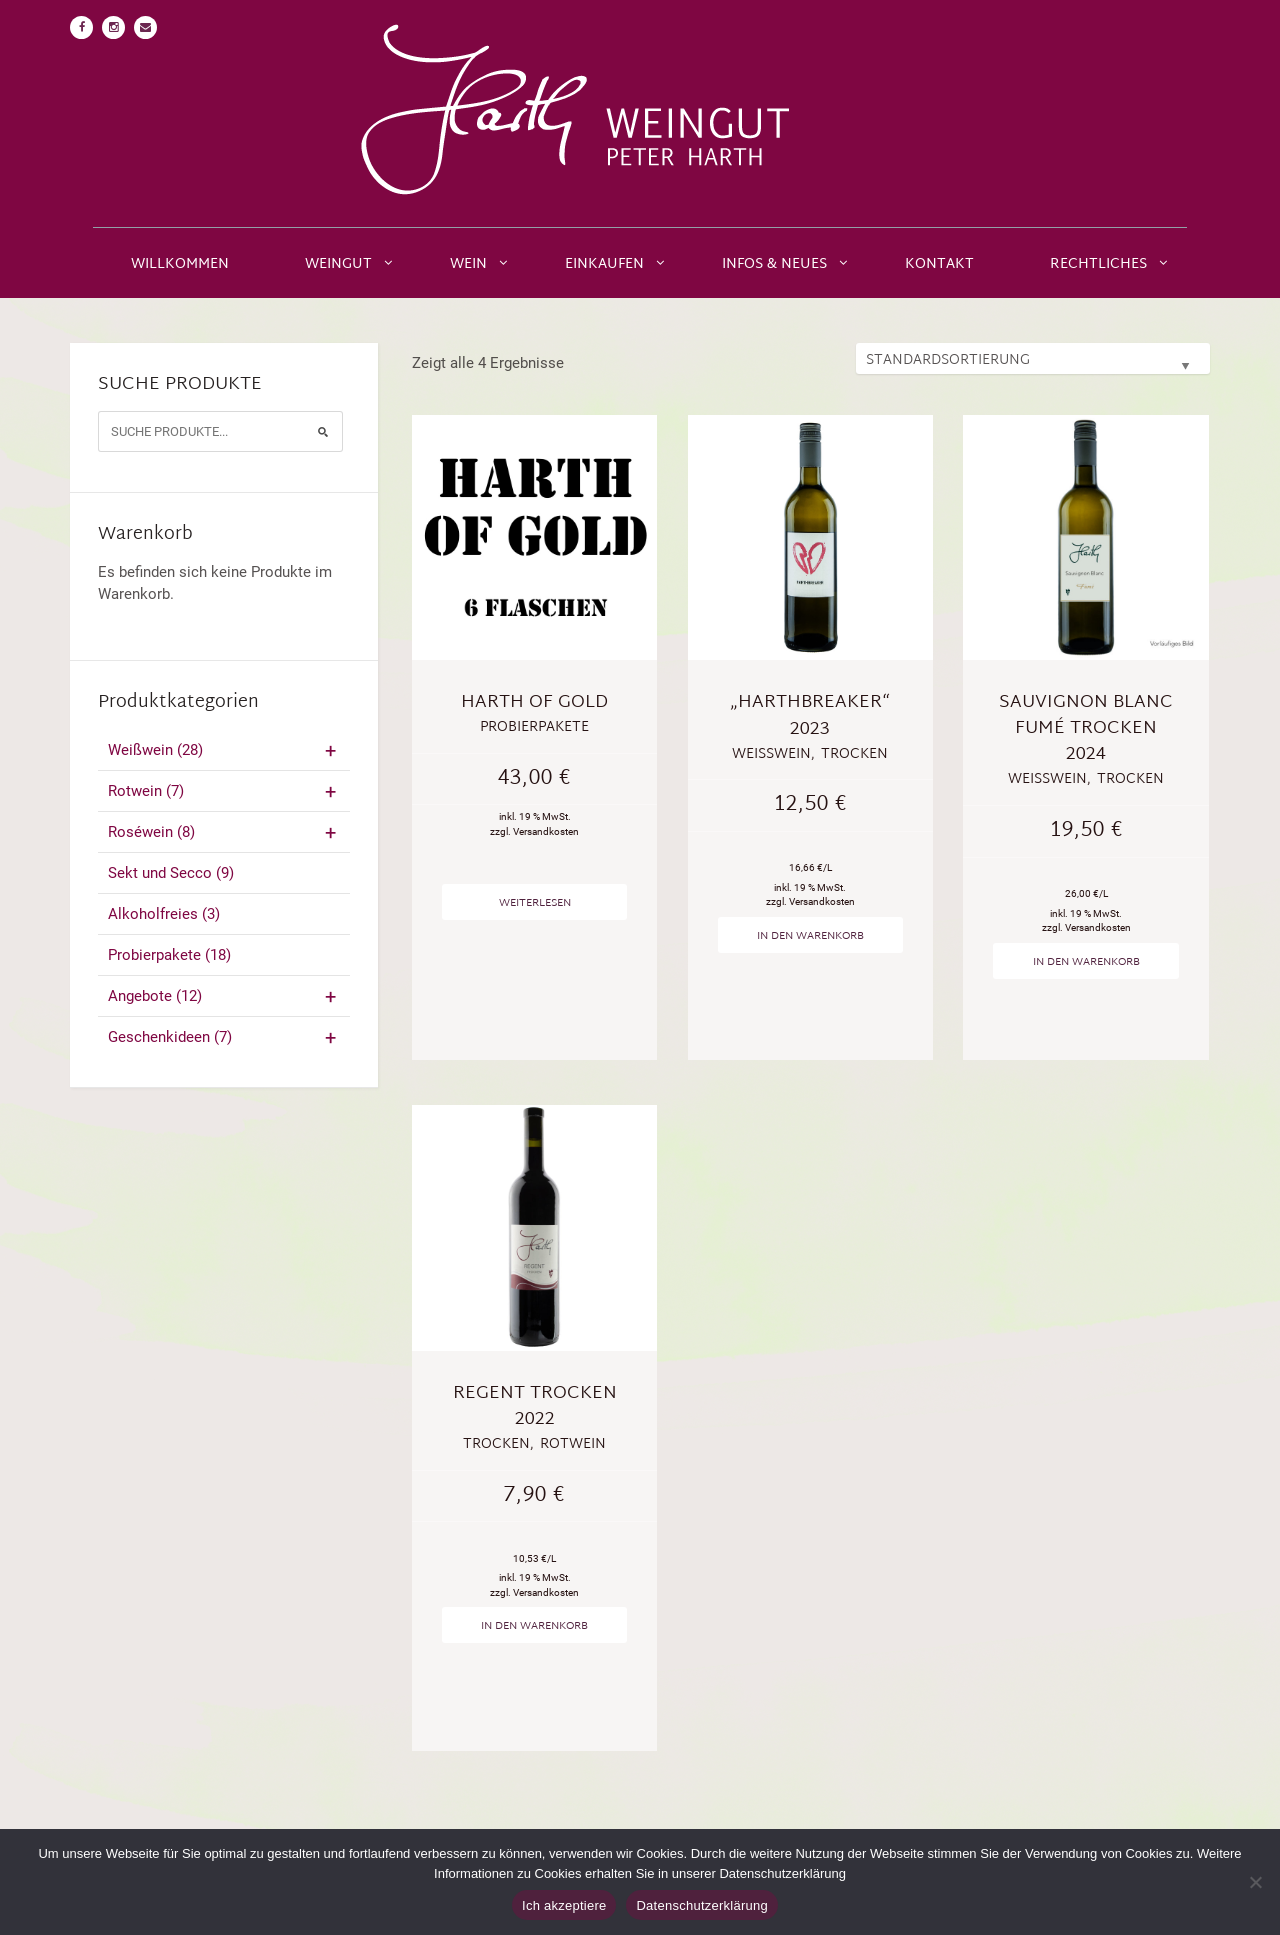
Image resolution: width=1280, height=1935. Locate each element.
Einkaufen (604, 264)
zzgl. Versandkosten (534, 831)
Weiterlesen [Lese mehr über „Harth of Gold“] (535, 903)
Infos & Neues (774, 264)
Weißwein (224, 750)
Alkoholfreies (164, 914)
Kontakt (939, 264)
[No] (1255, 1882)
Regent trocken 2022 (535, 1406)
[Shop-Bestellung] (1033, 358)
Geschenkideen (224, 1037)
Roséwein (224, 832)
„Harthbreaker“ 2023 (810, 715)
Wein (468, 264)
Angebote (224, 996)
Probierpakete (169, 955)
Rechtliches (1098, 264)
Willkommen (180, 264)
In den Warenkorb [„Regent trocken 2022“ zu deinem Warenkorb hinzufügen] (534, 1626)
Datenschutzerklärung (701, 1905)
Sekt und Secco (171, 873)
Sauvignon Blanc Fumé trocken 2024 (1086, 728)
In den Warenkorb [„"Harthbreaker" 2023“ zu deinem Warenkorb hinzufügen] (810, 936)
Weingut (338, 264)
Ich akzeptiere (564, 1905)
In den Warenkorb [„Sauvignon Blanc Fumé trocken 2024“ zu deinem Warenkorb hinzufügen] (1086, 962)
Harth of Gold (534, 702)
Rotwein (224, 791)
